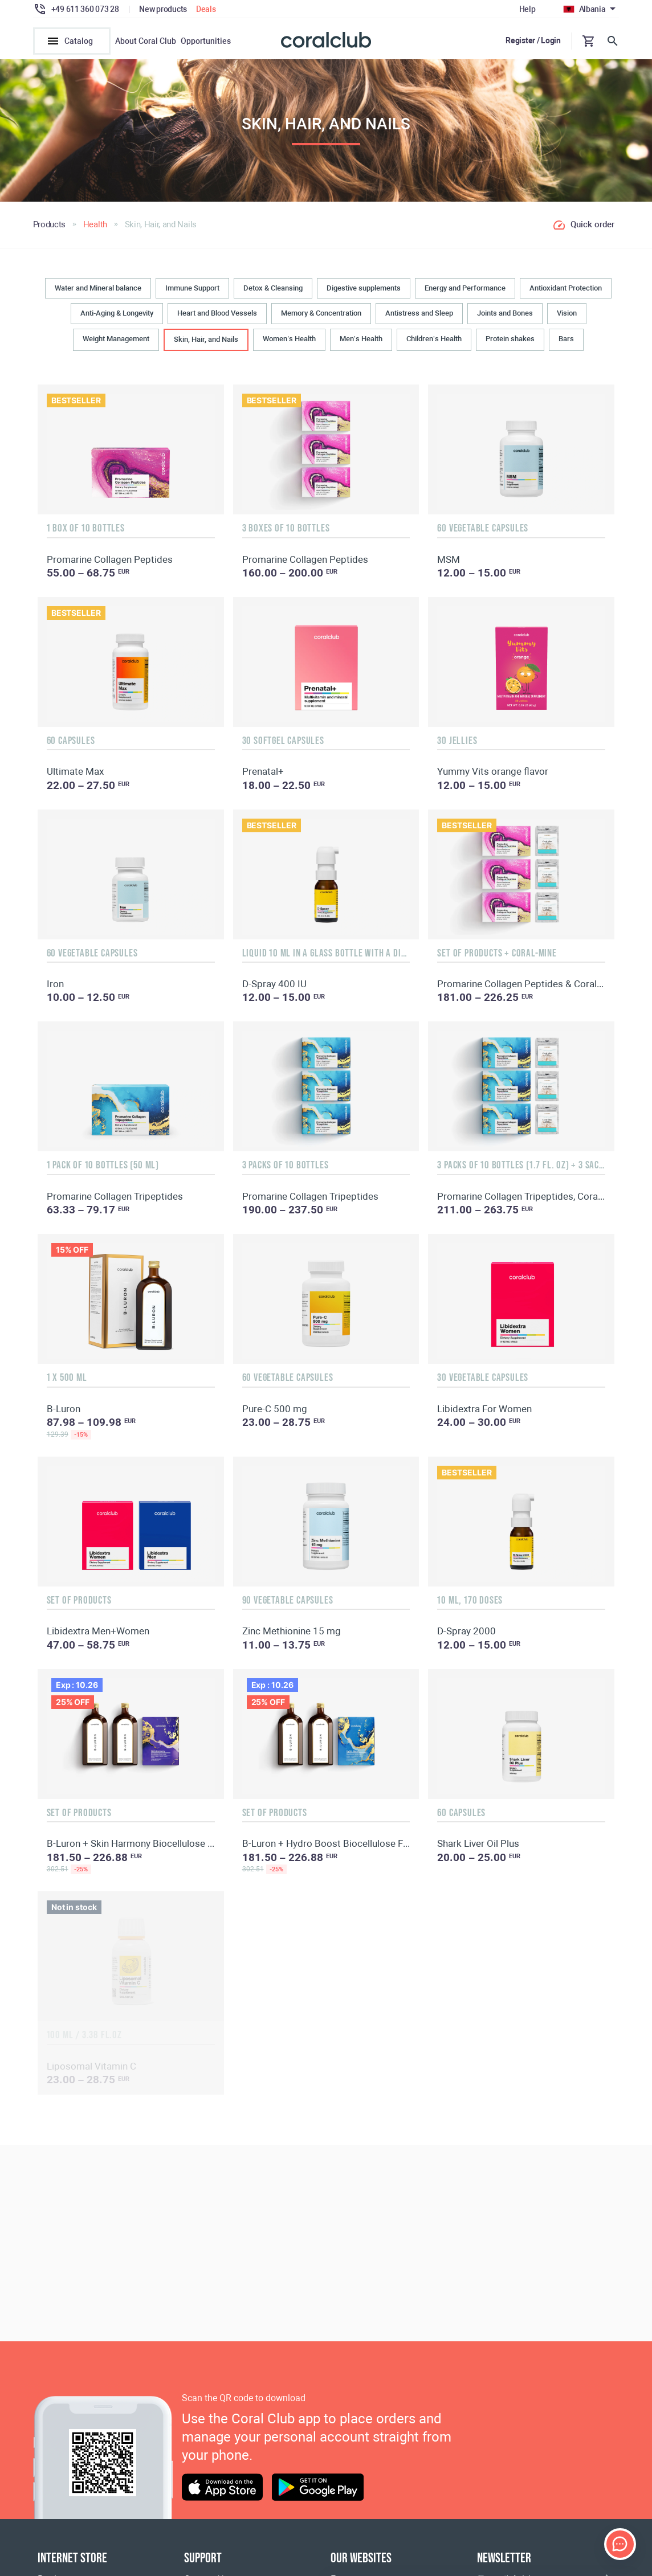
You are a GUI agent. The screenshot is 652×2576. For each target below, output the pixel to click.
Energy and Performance (465, 291)
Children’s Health (434, 342)
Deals (206, 9)
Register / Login (533, 40)
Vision (567, 317)
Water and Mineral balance (98, 291)
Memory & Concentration (321, 317)
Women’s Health (289, 342)
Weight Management (116, 342)
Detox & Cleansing (273, 291)
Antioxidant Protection (565, 291)
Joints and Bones (505, 317)
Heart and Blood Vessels (217, 317)
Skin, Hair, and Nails (206, 342)
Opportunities (206, 41)
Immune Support (192, 291)
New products (163, 9)
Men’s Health (361, 342)
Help (527, 9)
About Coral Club (145, 41)
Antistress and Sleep (419, 317)
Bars (566, 342)
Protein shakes (510, 342)
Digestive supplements (364, 291)
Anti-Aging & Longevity (116, 317)
